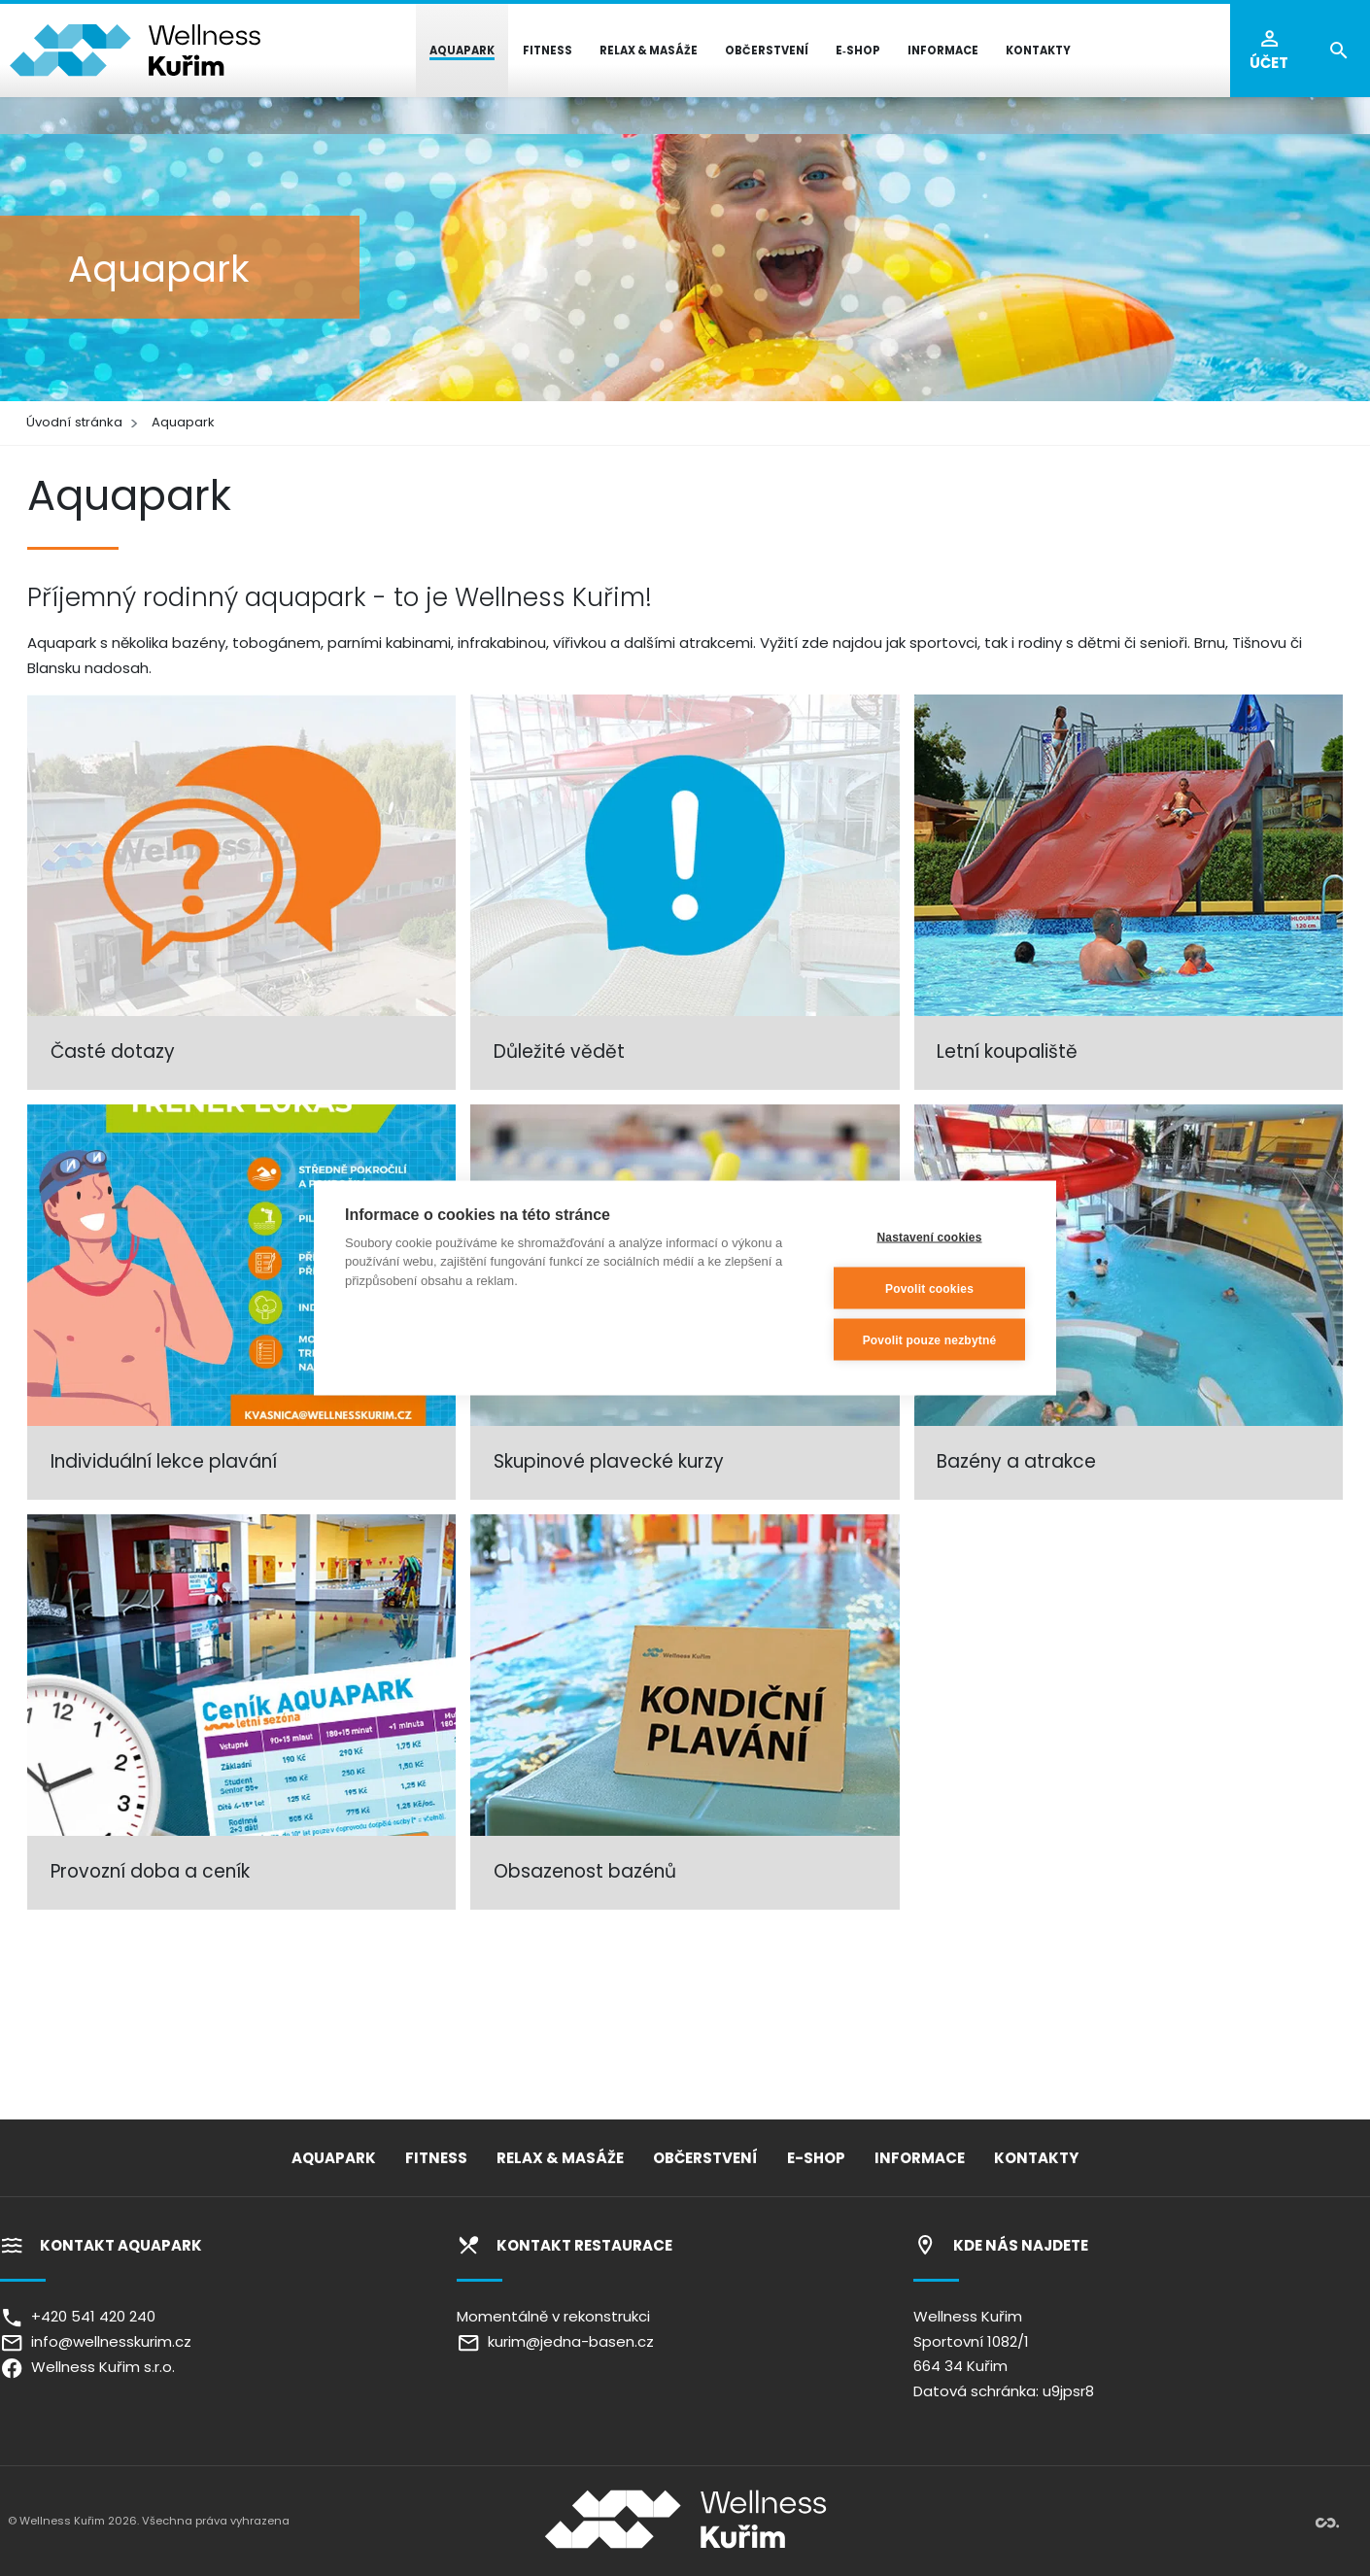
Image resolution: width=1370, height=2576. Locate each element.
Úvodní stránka (74, 422)
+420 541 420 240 (77, 2316)
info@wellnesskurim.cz (95, 2341)
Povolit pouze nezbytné (930, 1339)
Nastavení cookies (928, 1236)
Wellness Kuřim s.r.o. (87, 2366)
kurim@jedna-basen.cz (555, 2341)
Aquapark (183, 422)
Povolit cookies (929, 1288)
